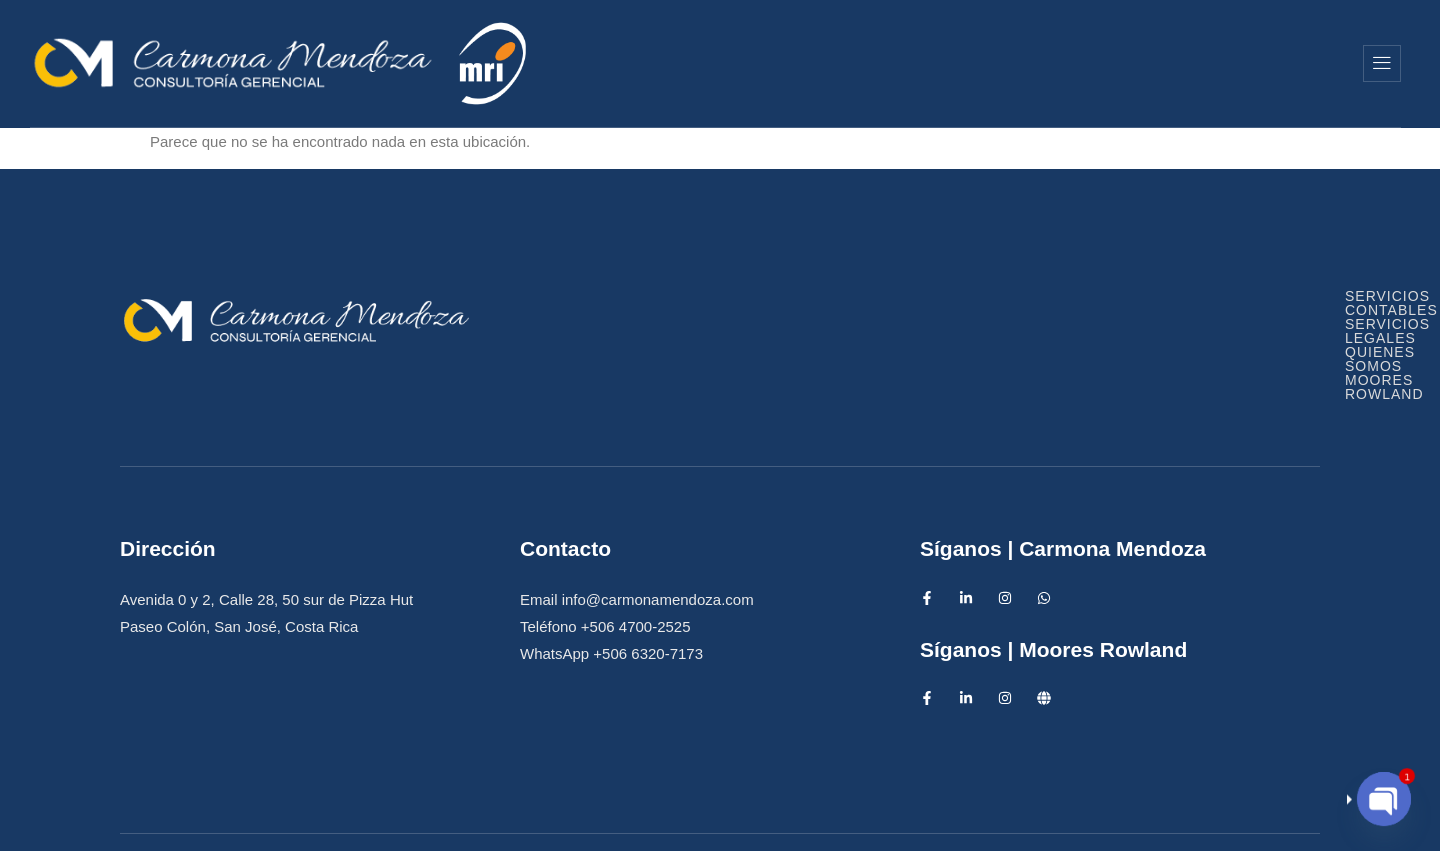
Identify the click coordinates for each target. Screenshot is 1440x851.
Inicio (717, 63)
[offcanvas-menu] (1382, 63)
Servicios (855, 62)
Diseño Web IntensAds (842, 818)
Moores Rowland (1237, 63)
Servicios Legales (956, 313)
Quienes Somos (1035, 63)
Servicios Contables (735, 313)
